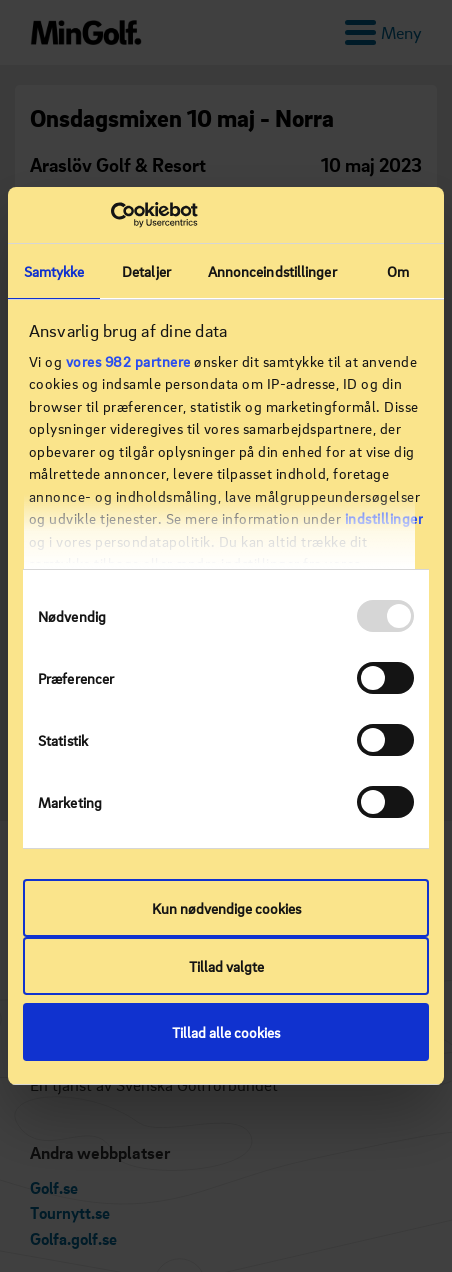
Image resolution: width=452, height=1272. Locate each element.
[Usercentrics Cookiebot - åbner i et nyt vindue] (110, 215)
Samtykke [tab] (54, 271)
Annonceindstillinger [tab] (272, 271)
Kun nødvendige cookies (226, 908)
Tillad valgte (226, 966)
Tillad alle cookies (226, 1032)
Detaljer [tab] (146, 271)
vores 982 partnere (128, 361)
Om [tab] (398, 271)
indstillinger (384, 518)
